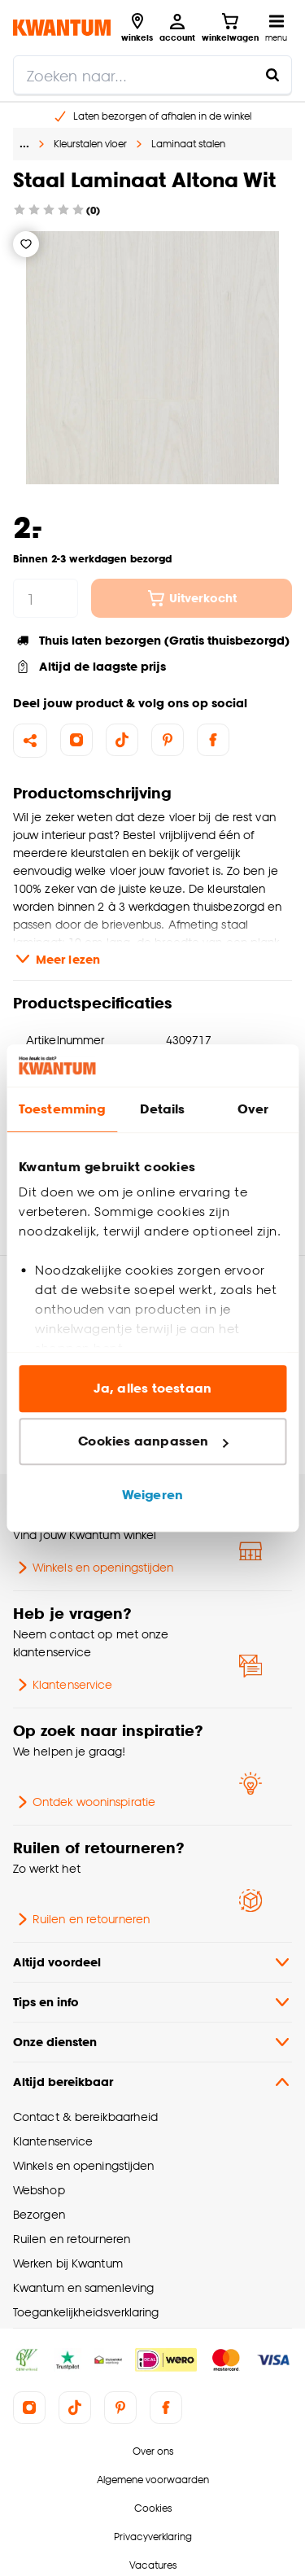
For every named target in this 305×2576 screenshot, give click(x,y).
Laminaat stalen (188, 144)
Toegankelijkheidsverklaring (86, 2312)
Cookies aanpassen (153, 1442)
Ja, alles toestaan (152, 1388)
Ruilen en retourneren (81, 1919)
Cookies (153, 2508)
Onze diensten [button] (152, 2042)
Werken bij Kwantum (68, 2263)
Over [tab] (252, 1109)
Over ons (153, 2451)
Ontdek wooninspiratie (84, 1802)
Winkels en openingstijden (93, 1567)
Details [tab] (162, 1109)
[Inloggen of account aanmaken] (177, 28)
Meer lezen (56, 959)
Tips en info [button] (152, 2002)
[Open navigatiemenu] (276, 28)
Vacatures (152, 2565)
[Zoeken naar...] (272, 75)
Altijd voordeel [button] (152, 1962)
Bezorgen (39, 2214)
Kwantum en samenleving (83, 2287)
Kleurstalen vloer (90, 144)
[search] (152, 74)
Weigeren (152, 1494)
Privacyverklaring (153, 2536)
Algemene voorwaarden (153, 2479)
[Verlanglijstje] (26, 244)
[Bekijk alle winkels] (137, 28)
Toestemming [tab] (62, 1109)
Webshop (39, 2190)
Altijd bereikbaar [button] (152, 2082)
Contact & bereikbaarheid (85, 2116)
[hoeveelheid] (45, 598)
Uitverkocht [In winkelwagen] (191, 598)
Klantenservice (62, 1685)
